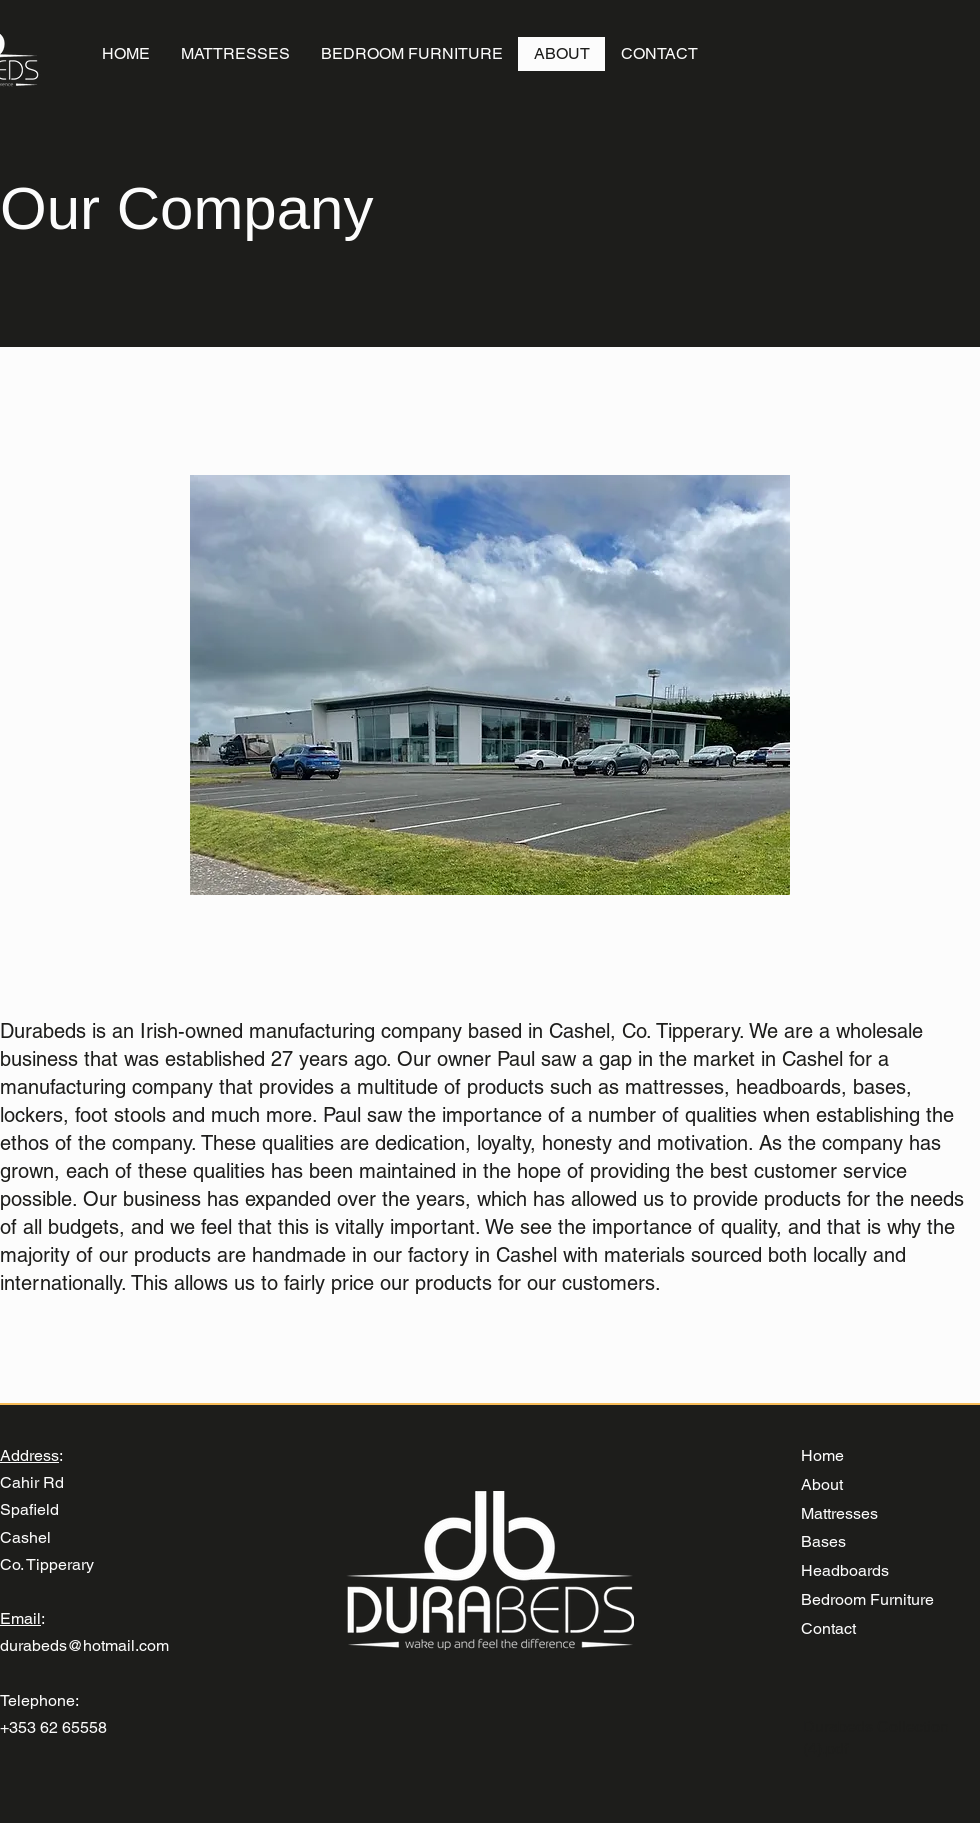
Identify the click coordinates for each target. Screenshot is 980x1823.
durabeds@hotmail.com (84, 1645)
